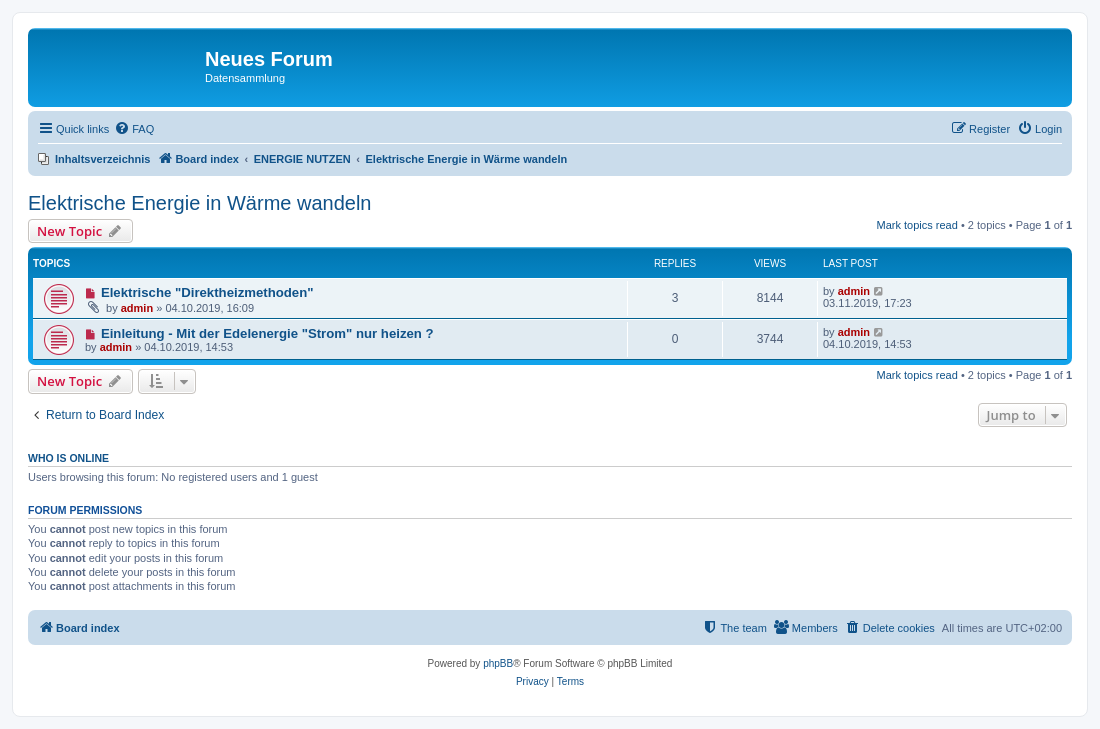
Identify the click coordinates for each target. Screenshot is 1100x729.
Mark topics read (917, 225)
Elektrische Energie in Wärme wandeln (200, 203)
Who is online (68, 458)
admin (137, 308)
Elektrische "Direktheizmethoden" (207, 292)
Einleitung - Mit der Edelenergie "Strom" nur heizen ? (267, 333)
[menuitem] (134, 129)
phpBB (498, 663)
